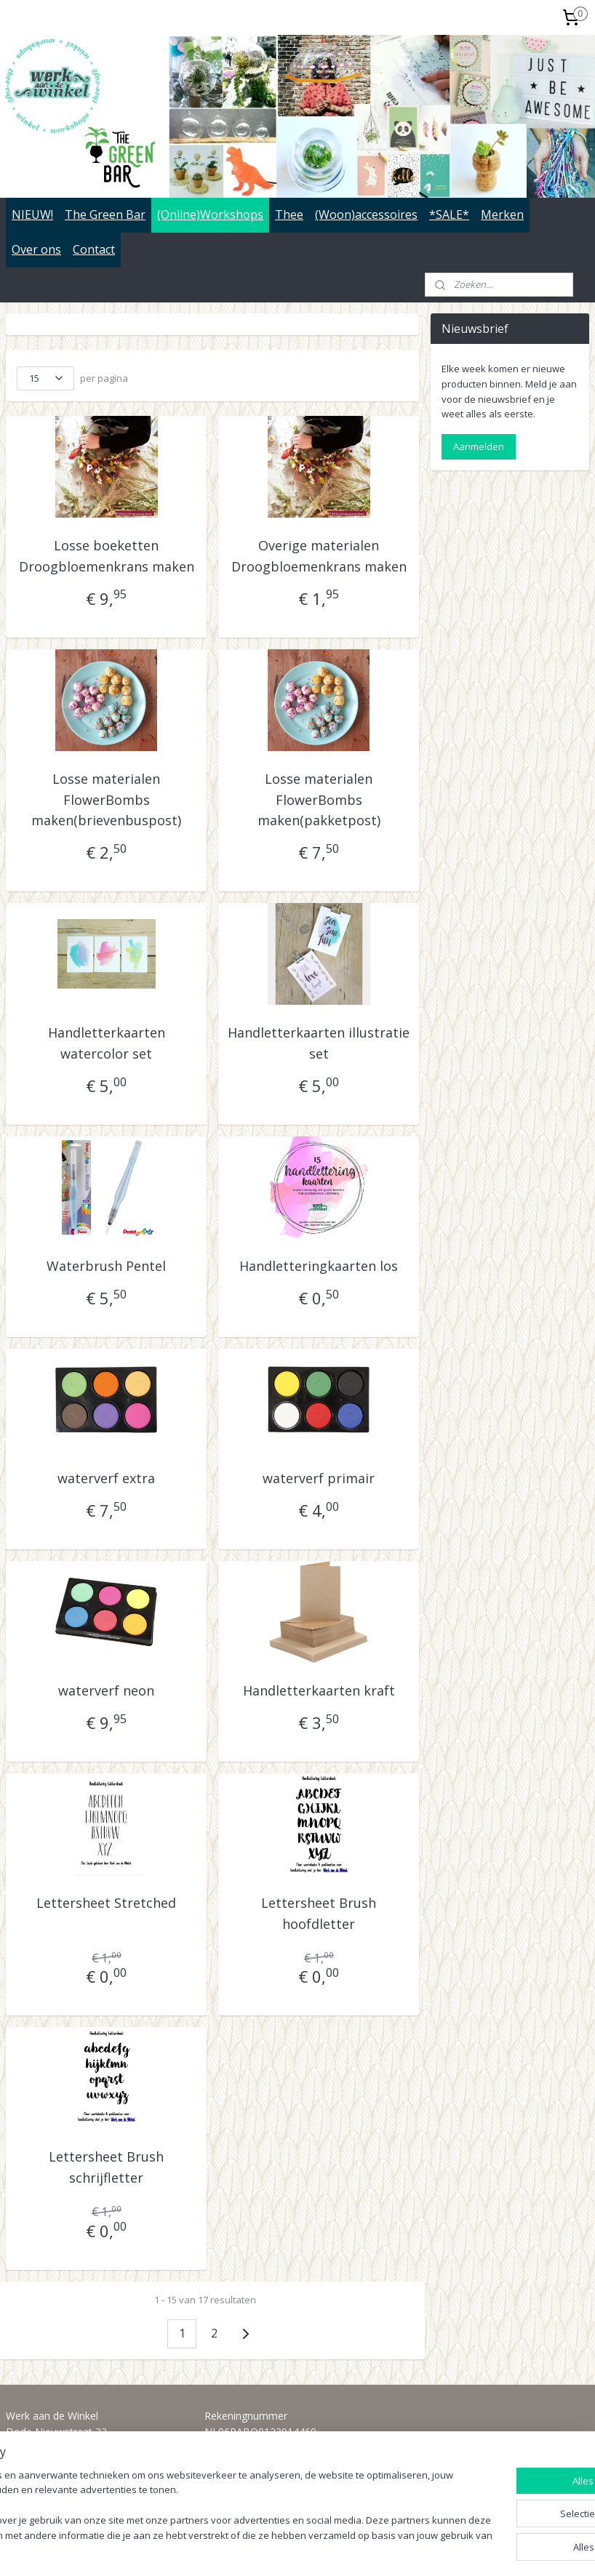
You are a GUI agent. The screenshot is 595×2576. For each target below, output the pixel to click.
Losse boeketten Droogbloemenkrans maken (106, 556)
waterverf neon (106, 1690)
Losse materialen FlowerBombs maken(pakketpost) (318, 799)
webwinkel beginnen (340, 2549)
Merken (502, 214)
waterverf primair (319, 1478)
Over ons (36, 249)
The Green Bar (105, 214)
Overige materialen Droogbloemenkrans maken (319, 556)
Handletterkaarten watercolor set (106, 1043)
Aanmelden (478, 446)
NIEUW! (32, 214)
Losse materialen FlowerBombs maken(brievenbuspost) (106, 799)
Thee (289, 214)
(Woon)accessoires (366, 214)
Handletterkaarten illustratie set (319, 1043)
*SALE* (449, 214)
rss (284, 2549)
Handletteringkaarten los (318, 1266)
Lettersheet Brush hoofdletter (318, 1913)
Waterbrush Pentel (106, 1266)
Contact (94, 249)
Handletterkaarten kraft (319, 1690)
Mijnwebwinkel (467, 2549)
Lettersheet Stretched (106, 1902)
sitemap (254, 2549)
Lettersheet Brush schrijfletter (106, 2167)
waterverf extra (106, 1478)
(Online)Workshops (210, 214)
